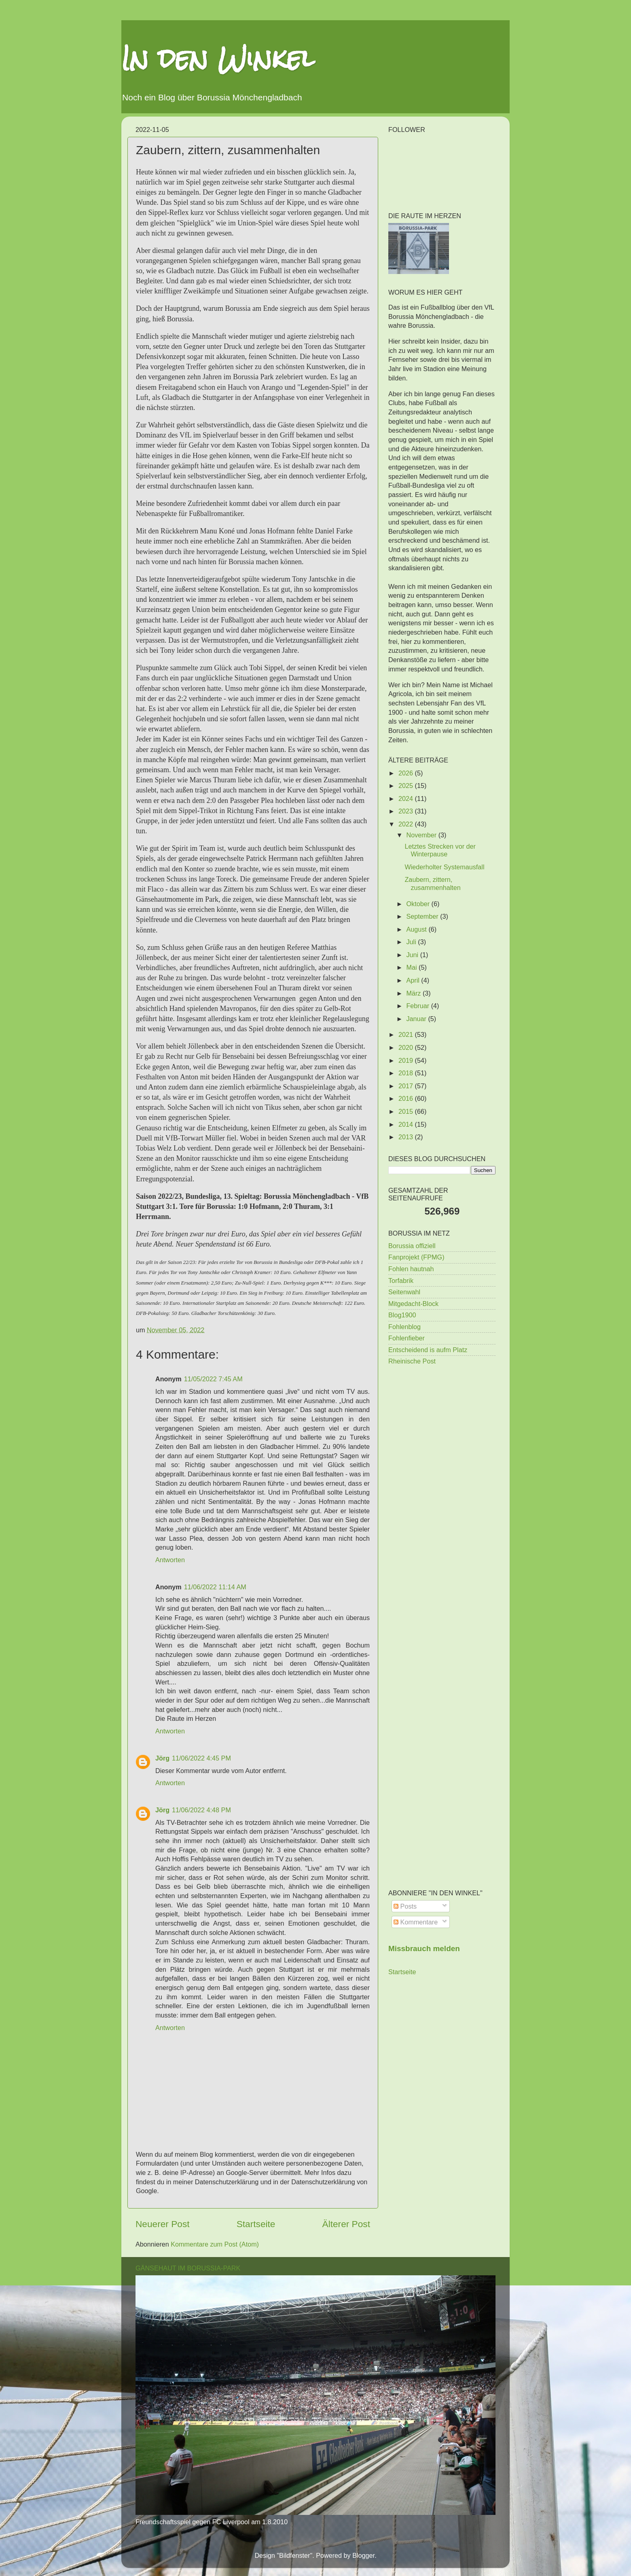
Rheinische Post (412, 1361)
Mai (412, 967)
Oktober (418, 903)
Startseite (256, 2224)
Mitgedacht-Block (413, 1303)
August (417, 929)
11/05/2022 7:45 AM (213, 1379)
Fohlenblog (404, 1326)
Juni (413, 954)
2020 (406, 1047)
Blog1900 (402, 1315)
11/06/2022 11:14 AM (215, 1587)
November (422, 835)
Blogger (363, 2555)
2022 (406, 824)
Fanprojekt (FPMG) (416, 1257)
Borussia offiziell (412, 1245)
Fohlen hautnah (411, 1268)
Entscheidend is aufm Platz (427, 1349)
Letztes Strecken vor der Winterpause (439, 850)
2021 (406, 1034)
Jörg (162, 1758)
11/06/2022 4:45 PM (201, 1758)
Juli (412, 941)
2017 (406, 1085)
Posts (405, 1906)
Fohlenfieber (406, 1338)
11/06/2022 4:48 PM (201, 1810)
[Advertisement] (441, 1500)
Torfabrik (400, 1280)
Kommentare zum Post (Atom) (215, 2244)
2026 (406, 773)
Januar (417, 1018)
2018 (406, 1073)
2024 (406, 798)
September (423, 916)
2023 (406, 811)
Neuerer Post (163, 2224)
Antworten (170, 1559)
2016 (406, 1098)
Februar (418, 1005)
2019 (406, 1060)
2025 (406, 785)
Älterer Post (346, 2224)
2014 (406, 1124)
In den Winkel (217, 58)
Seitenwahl (404, 1291)
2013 (406, 1136)
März (414, 993)
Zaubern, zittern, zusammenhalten (432, 883)
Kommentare (416, 1922)
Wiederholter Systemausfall (444, 867)
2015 (406, 1111)
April (413, 980)
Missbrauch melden (424, 1948)
